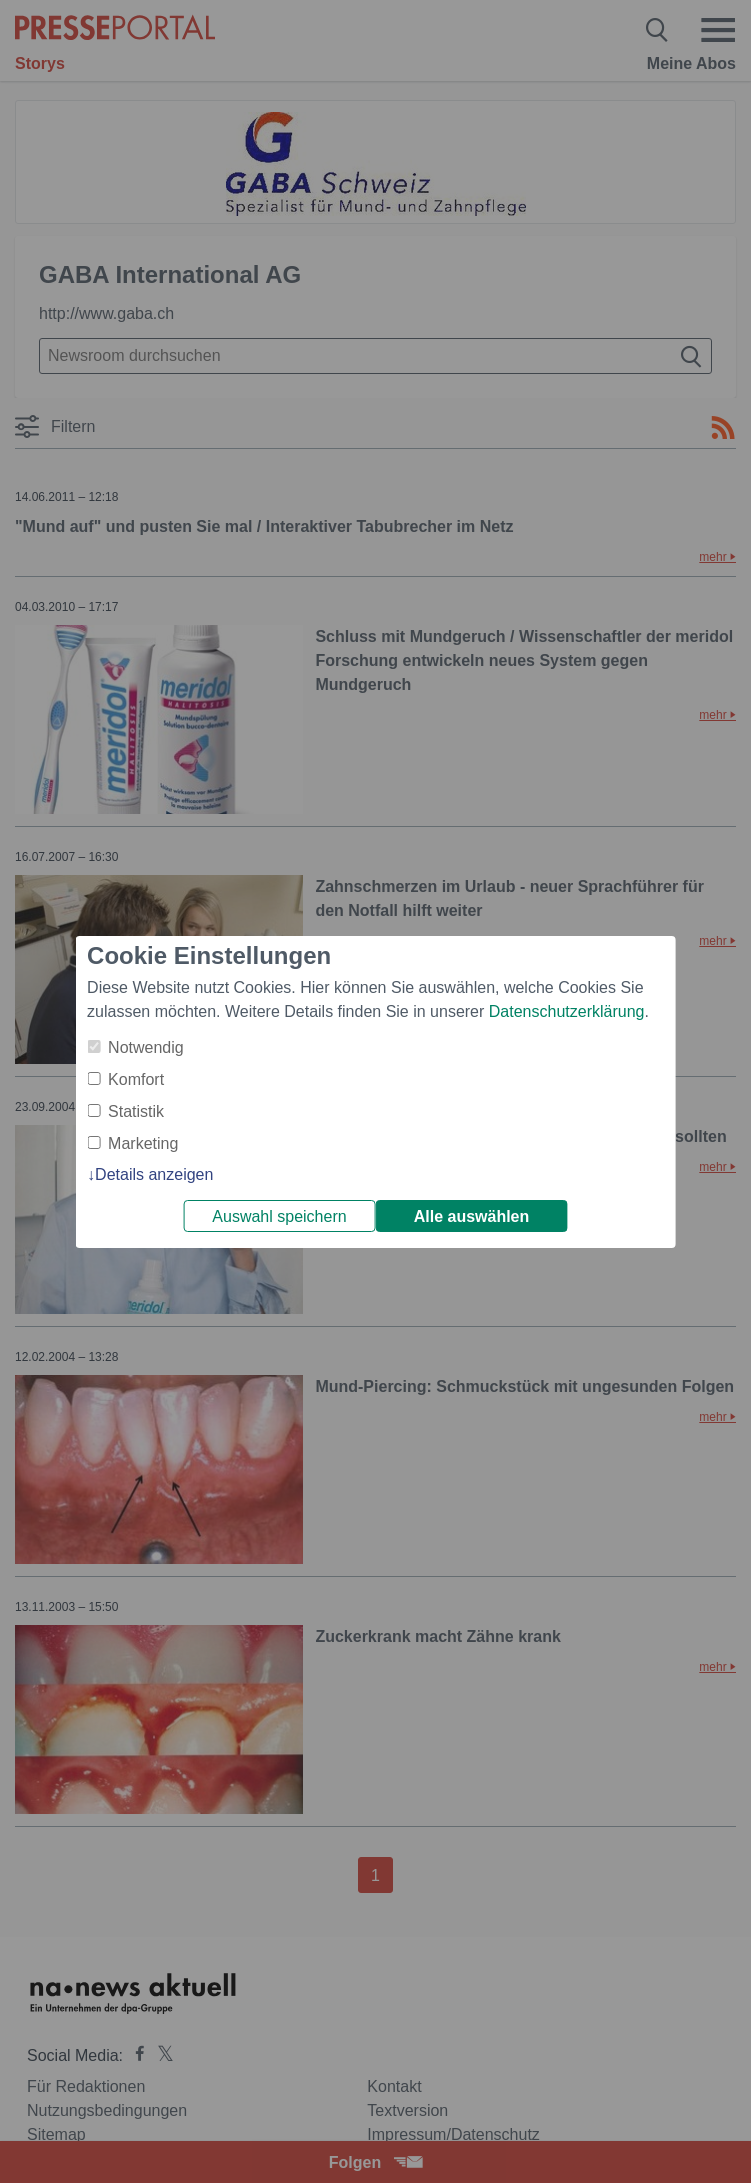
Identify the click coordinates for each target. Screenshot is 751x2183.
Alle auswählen (472, 1216)
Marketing (143, 1143)
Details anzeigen (154, 1174)
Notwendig (146, 1047)
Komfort (136, 1079)
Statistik (136, 1111)
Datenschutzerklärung (567, 1011)
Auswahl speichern (279, 1216)
